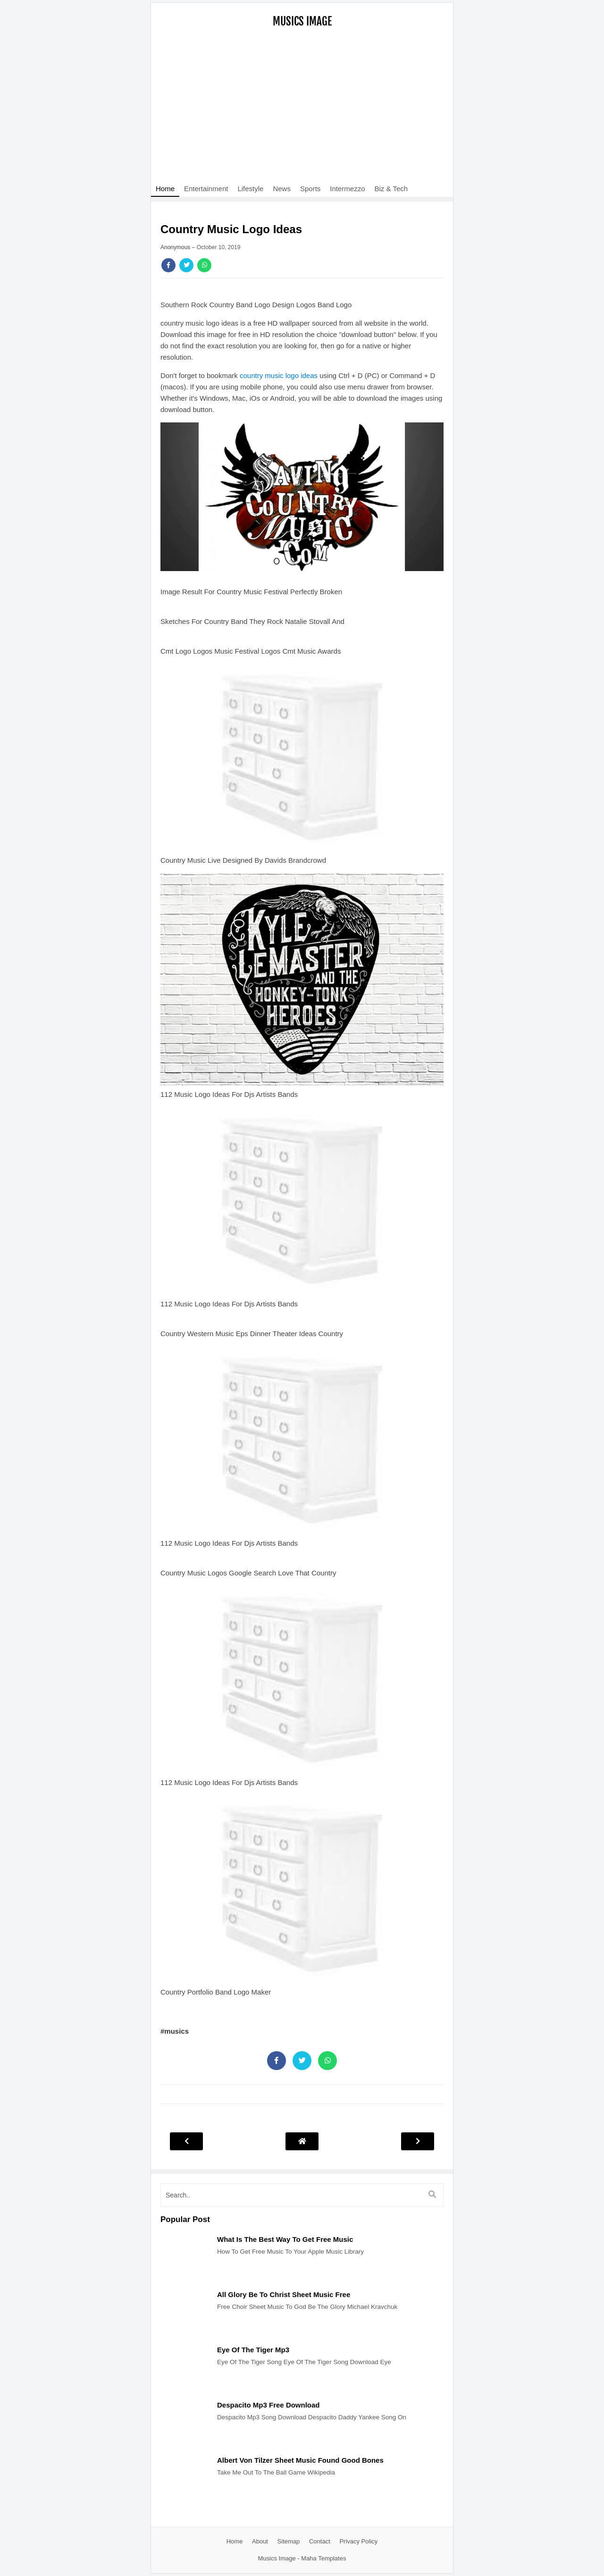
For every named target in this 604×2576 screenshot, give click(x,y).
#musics (174, 2031)
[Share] (168, 265)
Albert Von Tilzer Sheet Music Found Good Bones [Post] (300, 2460)
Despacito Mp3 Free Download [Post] (268, 2405)
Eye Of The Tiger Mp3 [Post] (253, 2350)
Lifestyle (250, 189)
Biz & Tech (391, 189)
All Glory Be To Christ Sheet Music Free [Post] (283, 2294)
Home (165, 189)
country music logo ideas (279, 375)
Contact (319, 2541)
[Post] (184, 2278)
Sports (310, 189)
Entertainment (206, 189)
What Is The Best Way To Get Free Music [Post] (285, 2239)
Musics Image (302, 21)
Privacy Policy (358, 2541)
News (282, 189)
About (260, 2541)
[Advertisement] (302, 111)
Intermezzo (347, 189)
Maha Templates (323, 2558)
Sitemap (288, 2541)
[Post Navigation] (302, 2141)
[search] (302, 2195)
